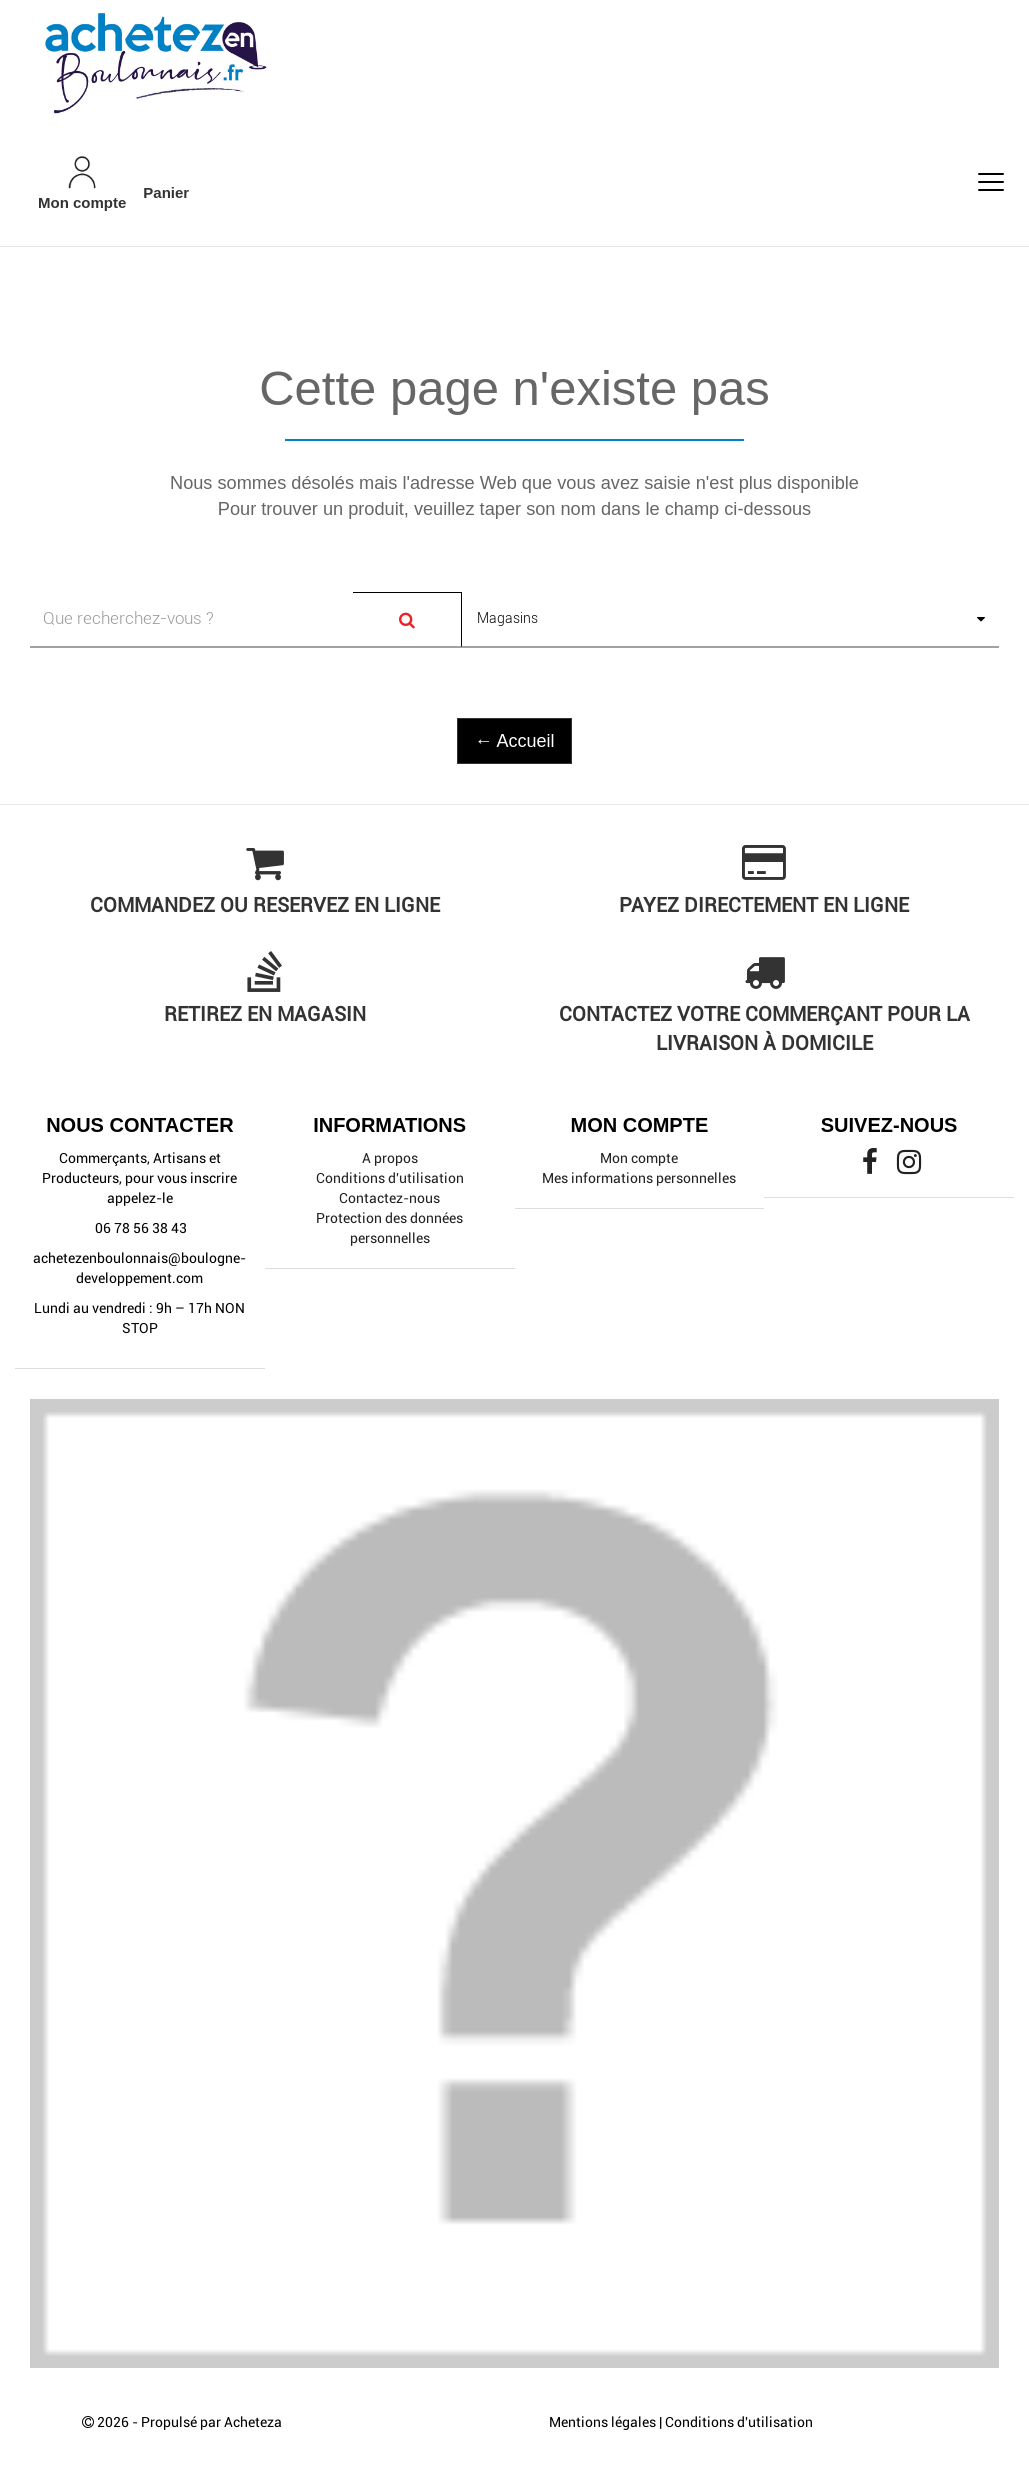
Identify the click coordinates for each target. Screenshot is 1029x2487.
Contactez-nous (389, 1198)
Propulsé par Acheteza (211, 2422)
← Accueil (514, 741)
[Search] (408, 619)
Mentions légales (602, 2422)
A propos (390, 1158)
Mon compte (639, 1158)
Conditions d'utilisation (390, 1178)
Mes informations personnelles (639, 1178)
